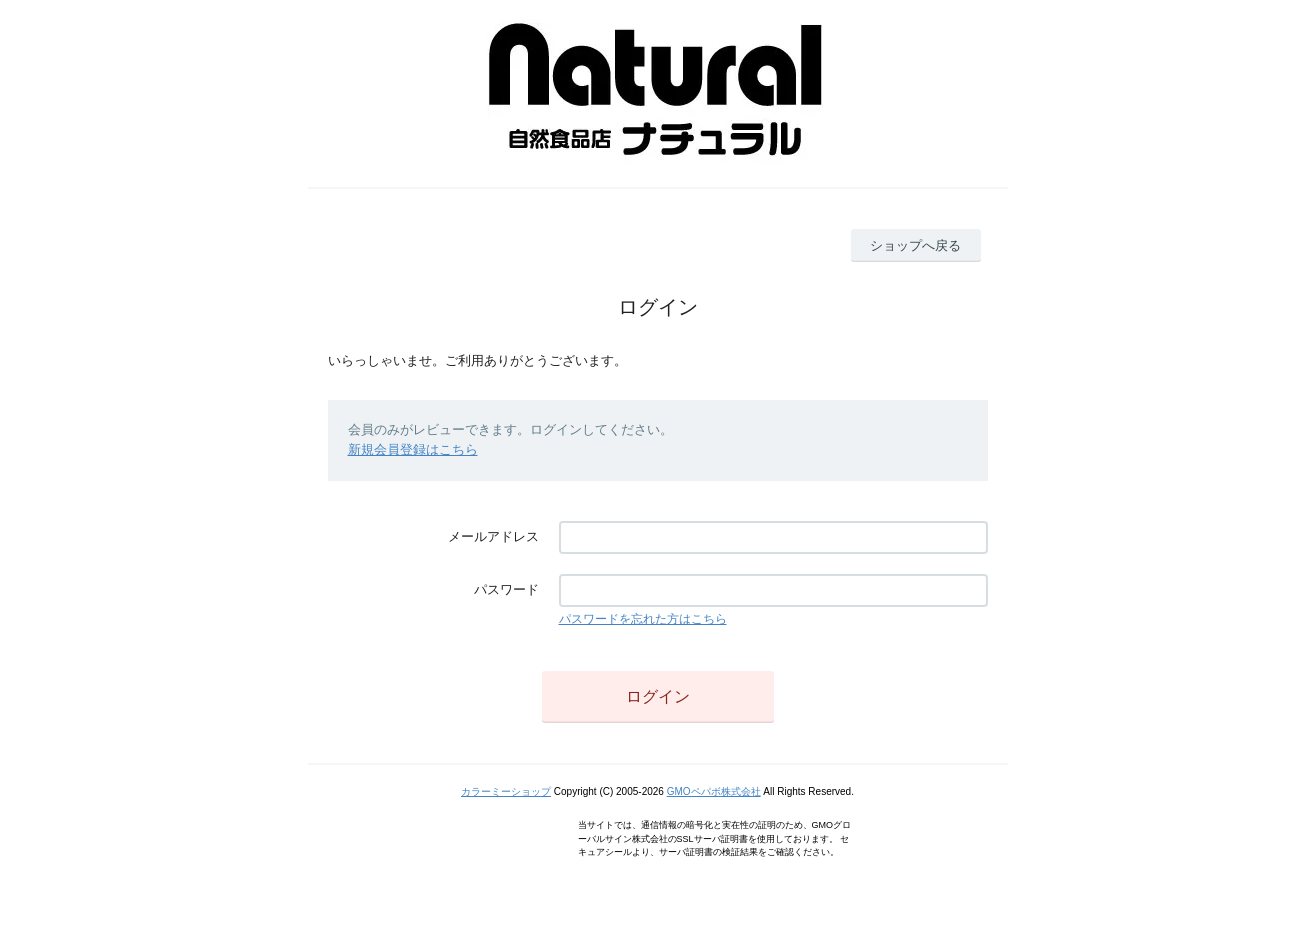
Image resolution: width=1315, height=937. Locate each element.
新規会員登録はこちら (413, 449)
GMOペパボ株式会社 (714, 791)
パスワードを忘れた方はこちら (643, 619)
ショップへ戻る (915, 245)
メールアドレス (493, 536)
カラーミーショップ (506, 791)
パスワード (506, 589)
